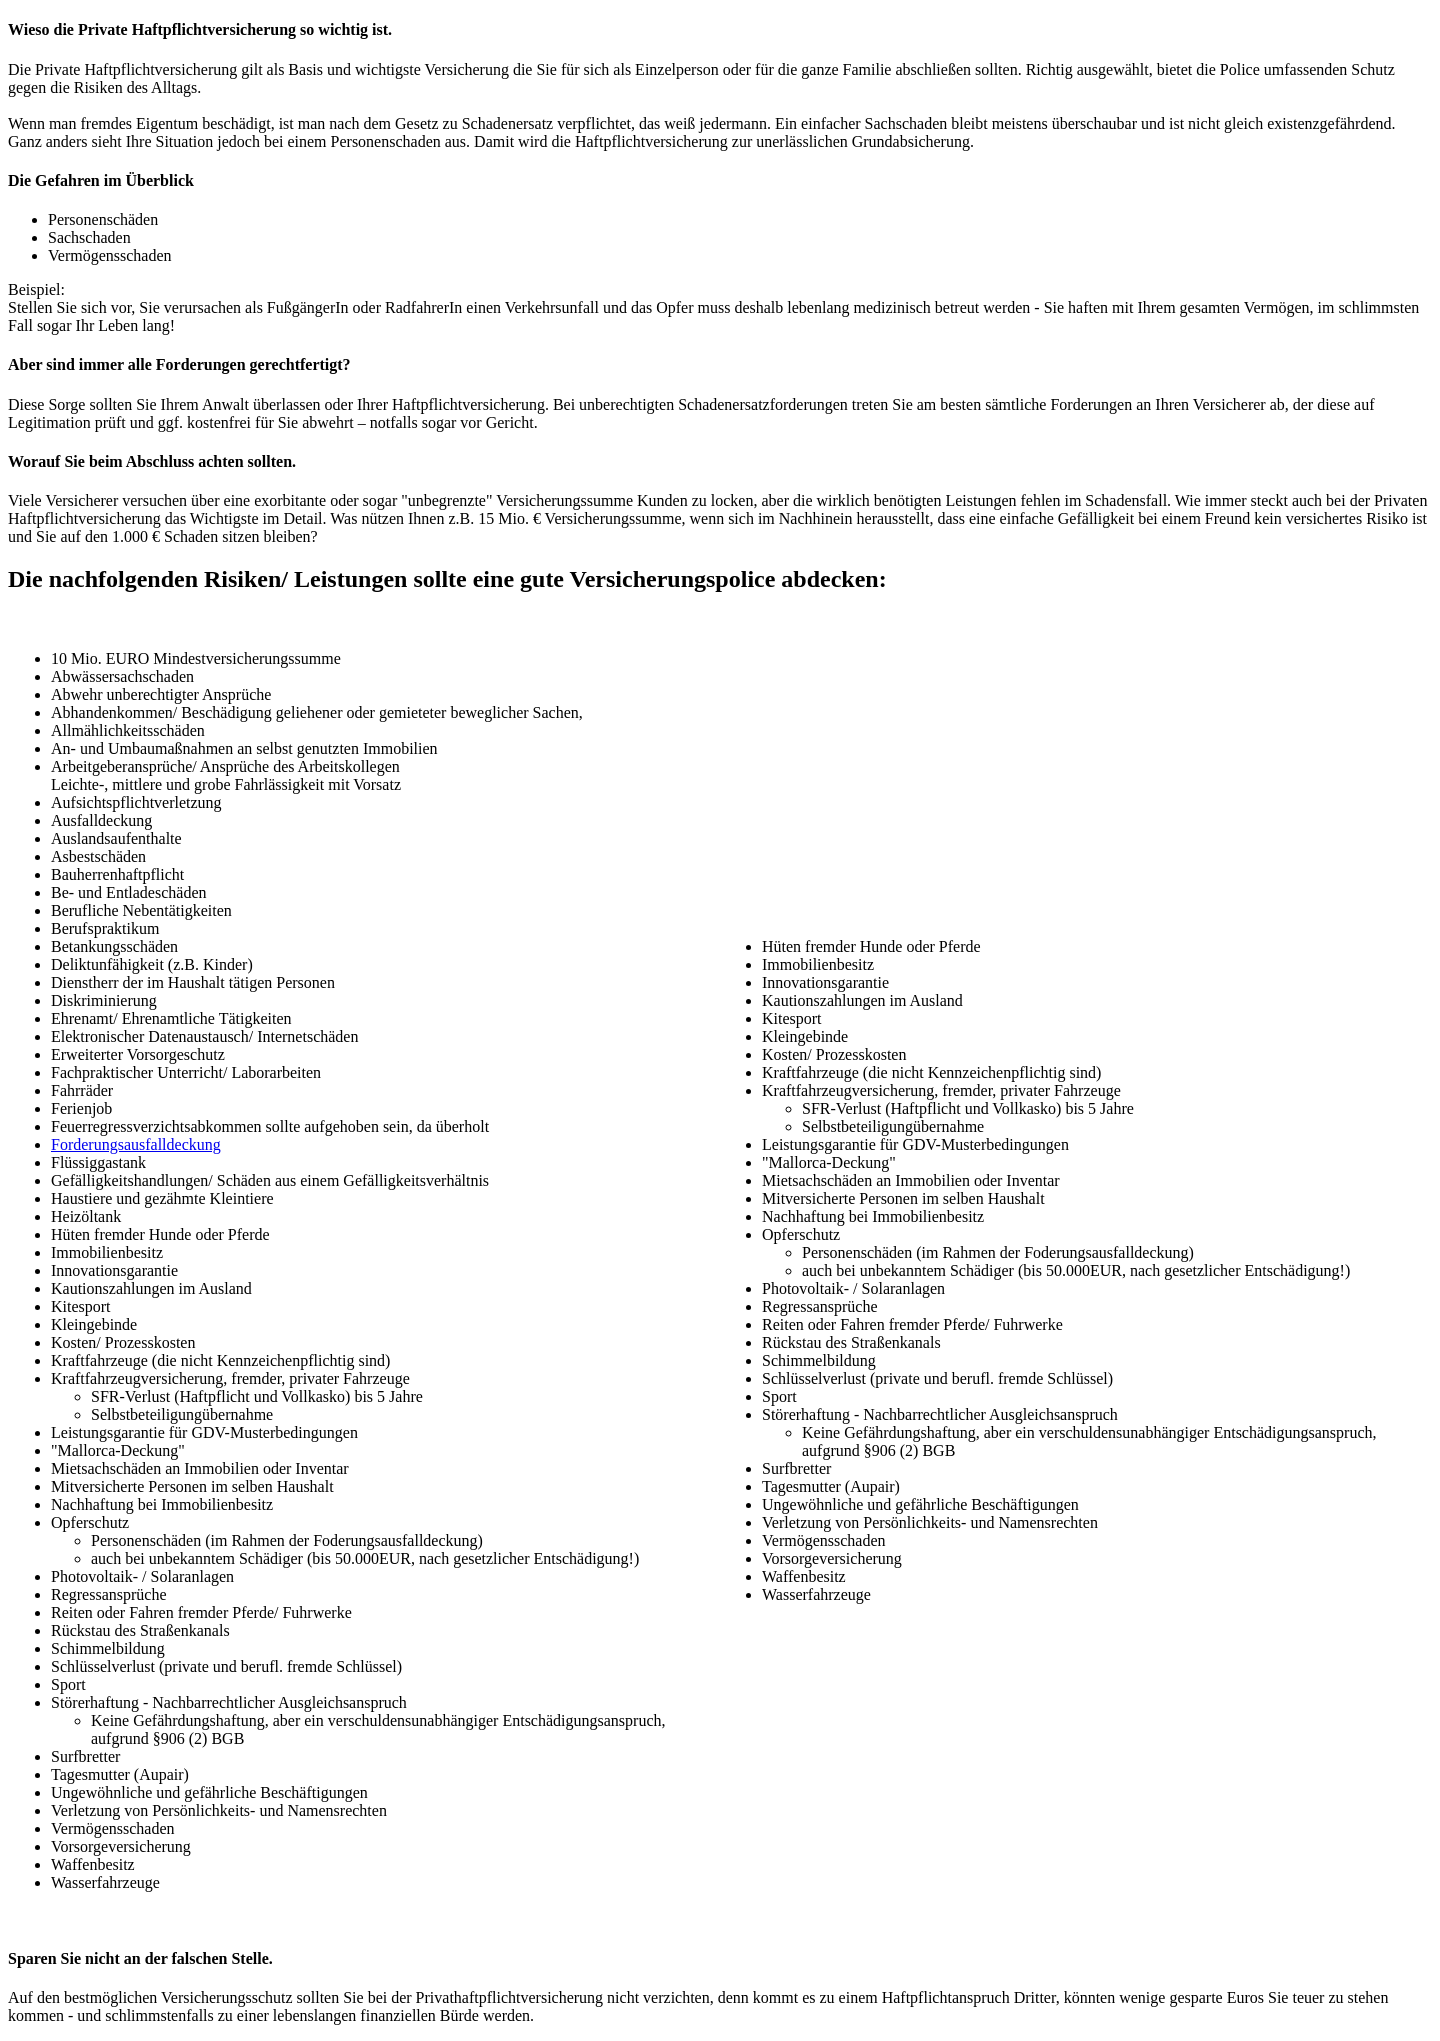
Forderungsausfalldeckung (136, 1144)
